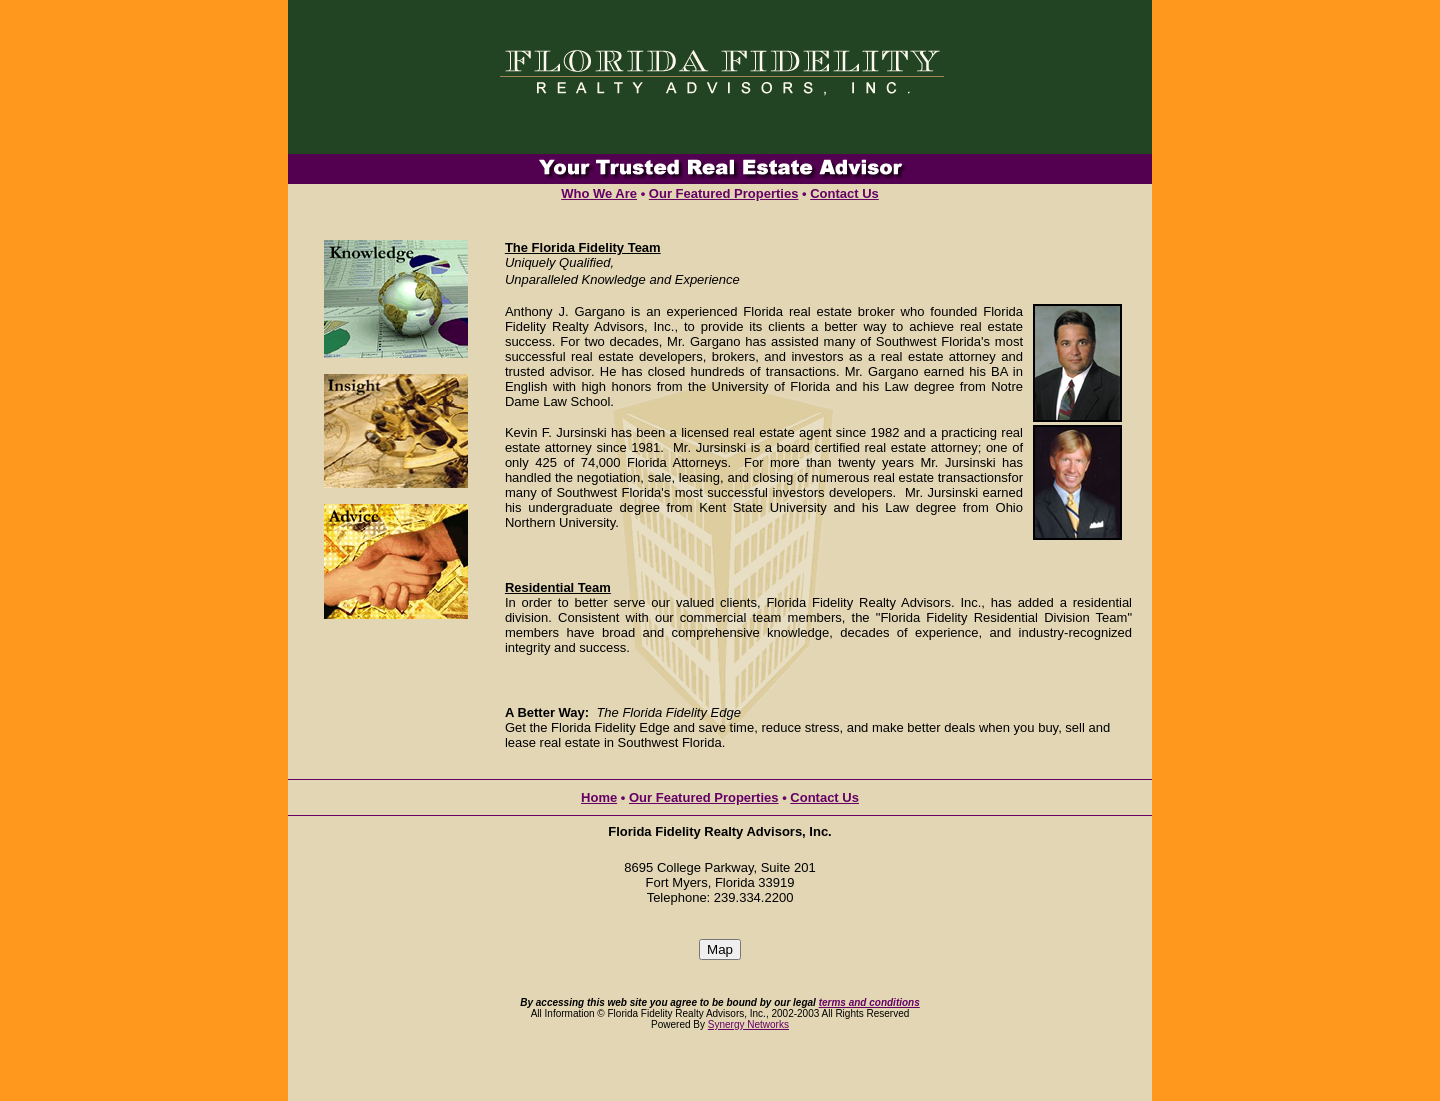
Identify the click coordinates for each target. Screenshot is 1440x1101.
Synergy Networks (748, 1024)
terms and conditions (869, 1002)
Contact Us (844, 193)
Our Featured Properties (724, 193)
